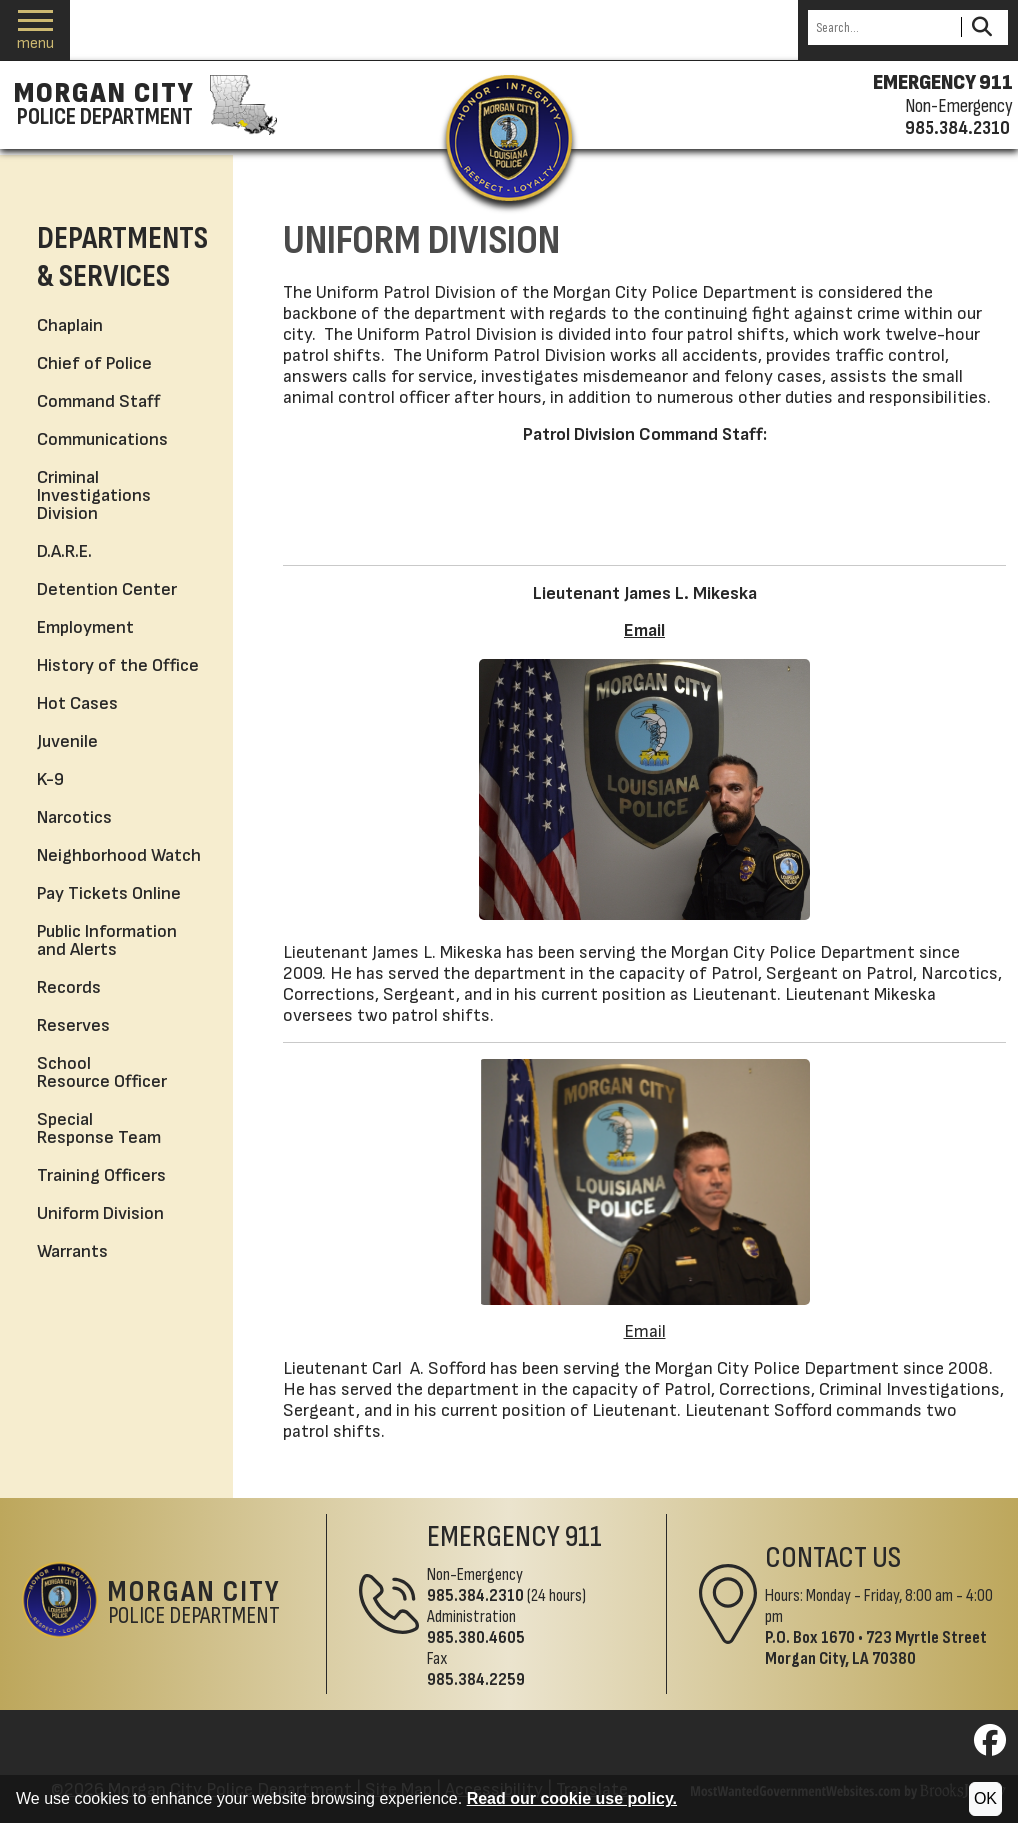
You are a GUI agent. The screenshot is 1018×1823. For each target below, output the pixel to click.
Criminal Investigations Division (94, 495)
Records (69, 987)
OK (985, 1798)
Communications (102, 439)
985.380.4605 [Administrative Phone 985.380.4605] (476, 1637)
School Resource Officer (102, 1072)
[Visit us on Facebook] (990, 1746)
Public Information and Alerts (107, 940)
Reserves (73, 1025)
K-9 (50, 779)
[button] (35, 30)
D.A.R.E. (64, 551)
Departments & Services (122, 257)
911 (583, 1537)
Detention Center (107, 589)
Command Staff (98, 401)
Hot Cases (77, 703)
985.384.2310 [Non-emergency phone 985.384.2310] (957, 128)
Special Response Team (99, 1128)
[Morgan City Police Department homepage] (142, 105)
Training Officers (101, 1175)
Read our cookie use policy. (572, 1798)
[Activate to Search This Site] (981, 27)
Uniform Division (100, 1213)
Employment (85, 627)
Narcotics (74, 817)
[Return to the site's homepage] (509, 138)
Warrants (72, 1251)
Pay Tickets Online (109, 893)
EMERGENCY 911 (943, 83)
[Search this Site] (881, 27)
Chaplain (70, 325)
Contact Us (833, 1558)
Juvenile (67, 741)
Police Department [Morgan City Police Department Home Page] (194, 1604)
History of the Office (118, 665)
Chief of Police (94, 363)
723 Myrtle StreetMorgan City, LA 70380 (876, 1648)
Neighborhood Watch (119, 855)
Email (644, 630)
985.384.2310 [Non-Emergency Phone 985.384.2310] (475, 1595)
